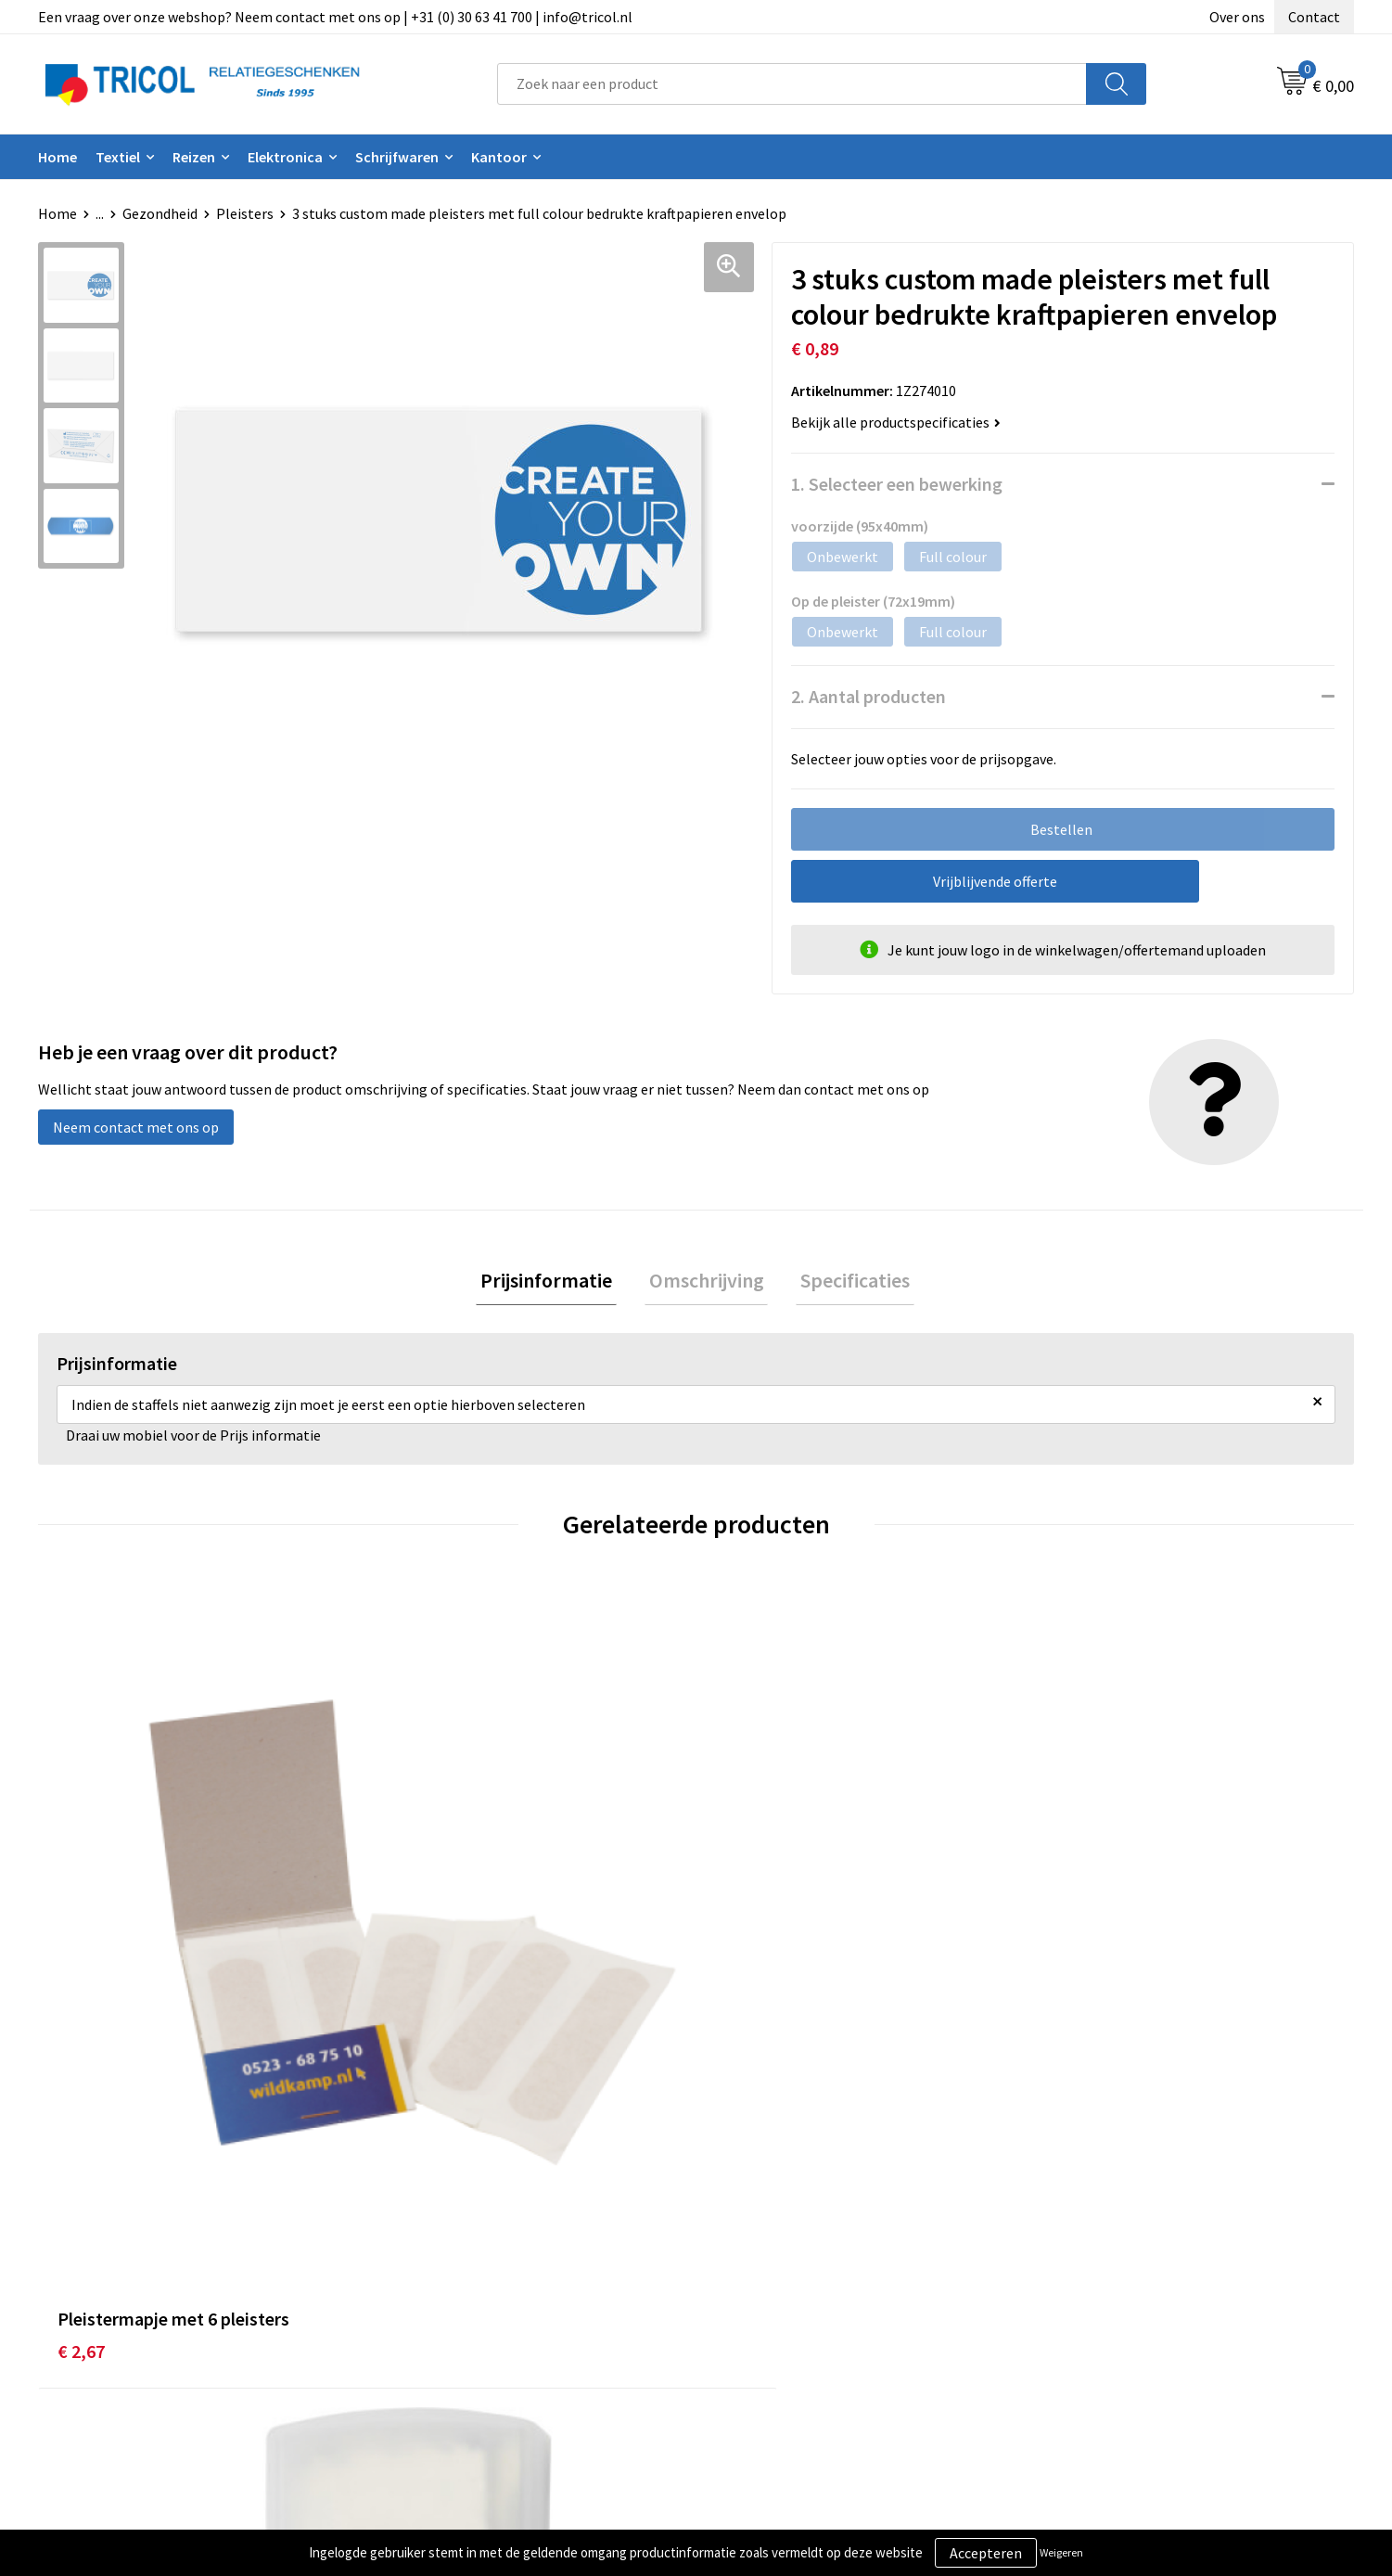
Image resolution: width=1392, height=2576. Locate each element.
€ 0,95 (1068, 1973)
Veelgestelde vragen (456, 2319)
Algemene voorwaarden (1120, 2262)
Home (57, 156)
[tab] (555, 1282)
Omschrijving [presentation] (706, 1282)
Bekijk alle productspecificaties (896, 422)
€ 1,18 (739, 1973)
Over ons (1237, 16)
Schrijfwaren (397, 156)
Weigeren (1061, 2552)
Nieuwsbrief (430, 2290)
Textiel (118, 156)
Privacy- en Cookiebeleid (1122, 2290)
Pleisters (245, 213)
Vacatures (423, 2347)
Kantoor (499, 156)
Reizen (193, 156)
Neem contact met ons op (136, 1127)
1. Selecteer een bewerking (896, 483)
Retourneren (759, 2319)
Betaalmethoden (773, 2290)
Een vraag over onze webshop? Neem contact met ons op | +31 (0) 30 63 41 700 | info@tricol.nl (335, 16)
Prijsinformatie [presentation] (555, 1282)
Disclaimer (1079, 2319)
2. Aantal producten (868, 696)
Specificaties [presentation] (846, 1282)
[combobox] (792, 84)
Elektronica (285, 156)
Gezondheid (160, 213)
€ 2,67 (81, 1945)
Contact (1314, 16)
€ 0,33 (410, 1973)
